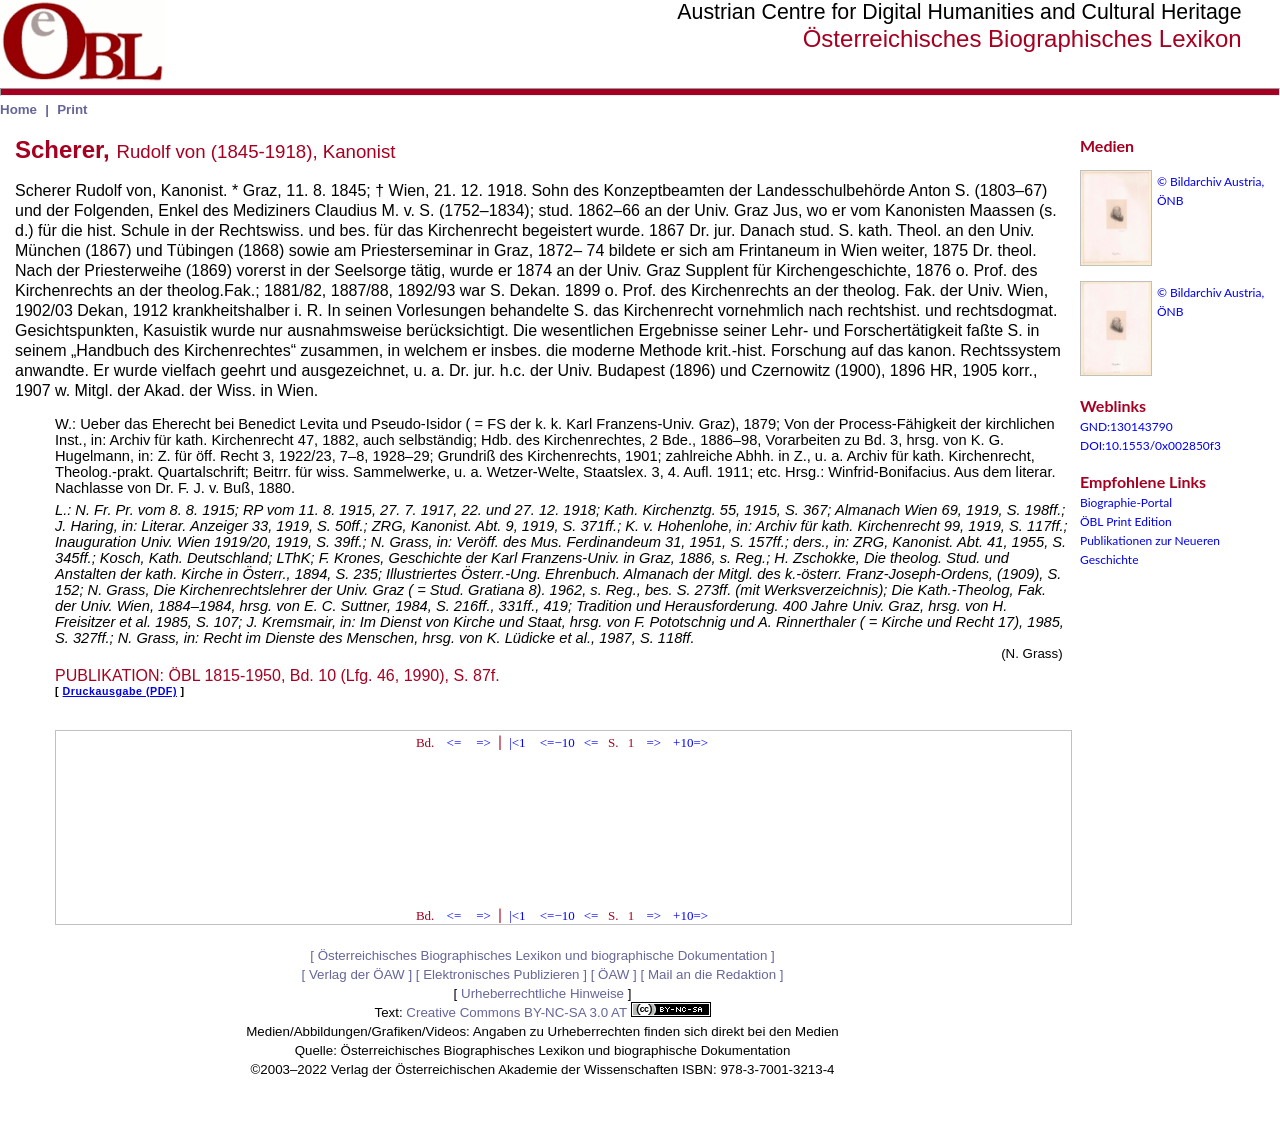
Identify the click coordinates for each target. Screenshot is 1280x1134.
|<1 (517, 742)
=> (483, 742)
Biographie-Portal (1126, 502)
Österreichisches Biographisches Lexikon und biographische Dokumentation (543, 955)
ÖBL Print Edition (1126, 521)
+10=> (690, 742)
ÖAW (613, 974)
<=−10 (557, 742)
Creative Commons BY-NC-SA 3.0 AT (558, 1012)
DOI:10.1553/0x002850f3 (1150, 445)
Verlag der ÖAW (357, 974)
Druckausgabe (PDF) (120, 691)
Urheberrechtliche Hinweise (542, 993)
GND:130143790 (1126, 426)
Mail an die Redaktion (712, 974)
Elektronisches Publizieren (501, 974)
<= (454, 742)
